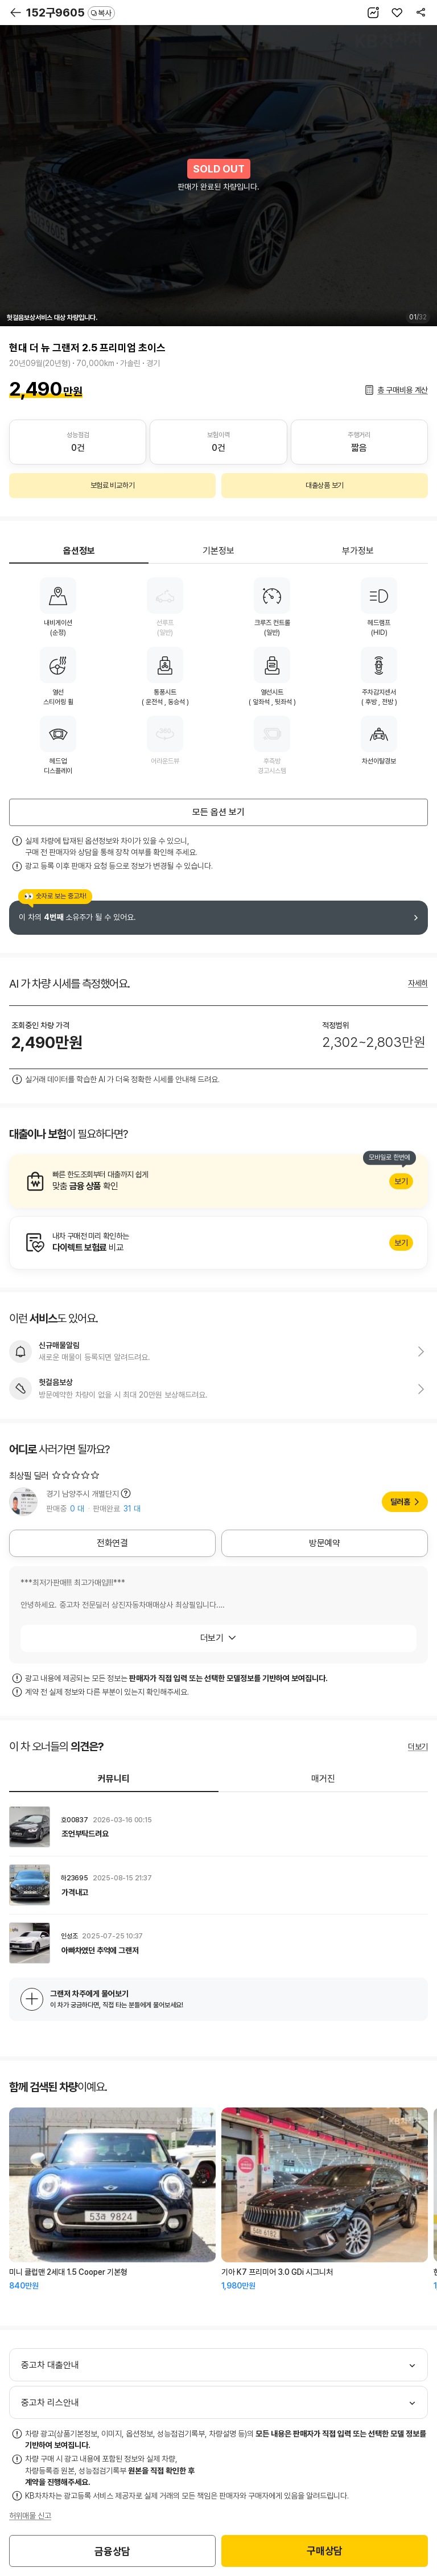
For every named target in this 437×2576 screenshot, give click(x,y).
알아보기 (218, 1181)
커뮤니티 (114, 1778)
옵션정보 (79, 550)
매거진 (323, 1778)
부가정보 (358, 550)
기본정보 (218, 550)
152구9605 (70, 12)
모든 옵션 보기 (218, 812)
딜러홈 (400, 1501)
